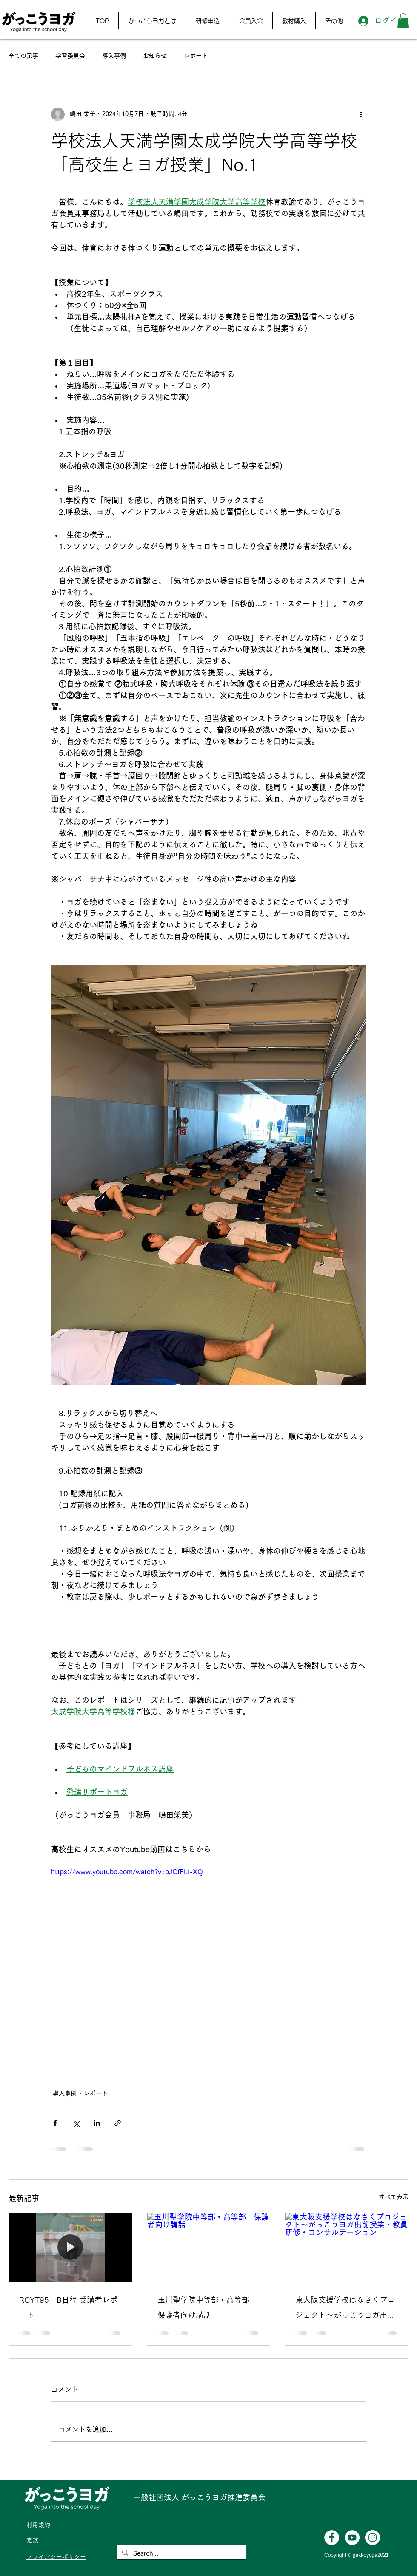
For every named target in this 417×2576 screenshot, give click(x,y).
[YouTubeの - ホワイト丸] (352, 2537)
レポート (196, 56)
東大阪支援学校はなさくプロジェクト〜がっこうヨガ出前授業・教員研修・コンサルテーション (345, 2309)
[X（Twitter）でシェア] (76, 2123)
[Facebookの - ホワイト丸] (331, 2537)
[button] (152, 20)
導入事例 (114, 56)
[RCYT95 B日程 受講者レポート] (70, 2247)
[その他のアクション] (361, 114)
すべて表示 (393, 2197)
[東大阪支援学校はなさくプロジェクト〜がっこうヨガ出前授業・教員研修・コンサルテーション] (346, 2247)
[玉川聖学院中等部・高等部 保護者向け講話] (208, 2247)
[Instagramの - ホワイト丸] (372, 2537)
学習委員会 (70, 56)
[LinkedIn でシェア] (97, 2123)
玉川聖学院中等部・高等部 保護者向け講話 (207, 2307)
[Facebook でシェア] (55, 2123)
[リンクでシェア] (118, 2123)
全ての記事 (23, 56)
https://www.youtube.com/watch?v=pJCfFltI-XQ (127, 1871)
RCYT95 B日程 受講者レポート (68, 2307)
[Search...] (180, 2553)
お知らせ (155, 56)
